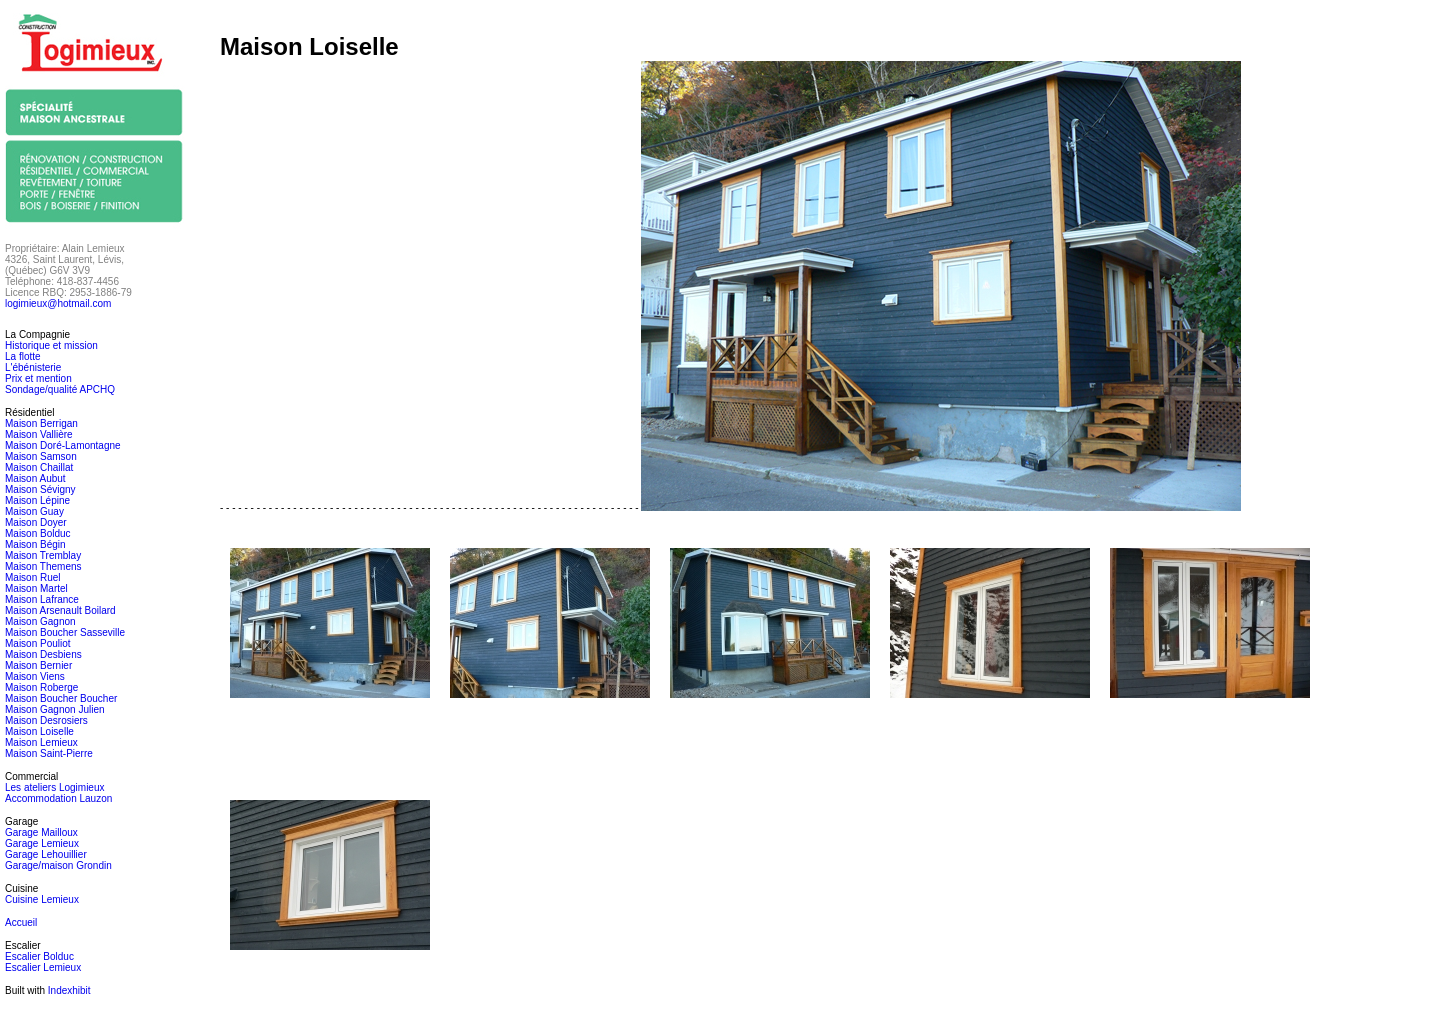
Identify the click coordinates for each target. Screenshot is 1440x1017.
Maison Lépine (37, 500)
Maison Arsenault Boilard (60, 610)
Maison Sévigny (40, 489)
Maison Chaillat (39, 467)
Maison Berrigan (41, 423)
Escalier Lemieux (43, 967)
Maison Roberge (41, 687)
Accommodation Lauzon (58, 798)
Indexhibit (69, 990)
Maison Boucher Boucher (61, 698)
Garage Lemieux (42, 843)
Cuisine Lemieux (42, 899)
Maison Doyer (36, 522)
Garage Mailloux (41, 832)
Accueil (21, 922)
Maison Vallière (39, 434)
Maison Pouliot (38, 643)
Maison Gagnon (40, 621)
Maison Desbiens (43, 654)
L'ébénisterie (33, 367)
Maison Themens (43, 566)
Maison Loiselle (39, 731)
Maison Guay (34, 511)
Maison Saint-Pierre (49, 753)
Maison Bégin (35, 544)
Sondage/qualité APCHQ (60, 389)
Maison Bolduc (38, 533)
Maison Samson (41, 456)
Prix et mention (38, 378)
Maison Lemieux (41, 742)
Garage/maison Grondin (58, 865)
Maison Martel (36, 588)
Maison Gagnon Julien (55, 709)
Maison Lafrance (42, 599)
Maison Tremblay (43, 555)
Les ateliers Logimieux (55, 787)
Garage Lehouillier (46, 854)
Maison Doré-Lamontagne (63, 445)
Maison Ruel (33, 577)
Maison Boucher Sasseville (65, 632)
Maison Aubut (35, 478)
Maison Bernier (38, 665)
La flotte (23, 356)
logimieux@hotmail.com (58, 303)
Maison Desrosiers (46, 720)
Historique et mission (51, 345)
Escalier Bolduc (39, 956)
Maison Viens (35, 676)
